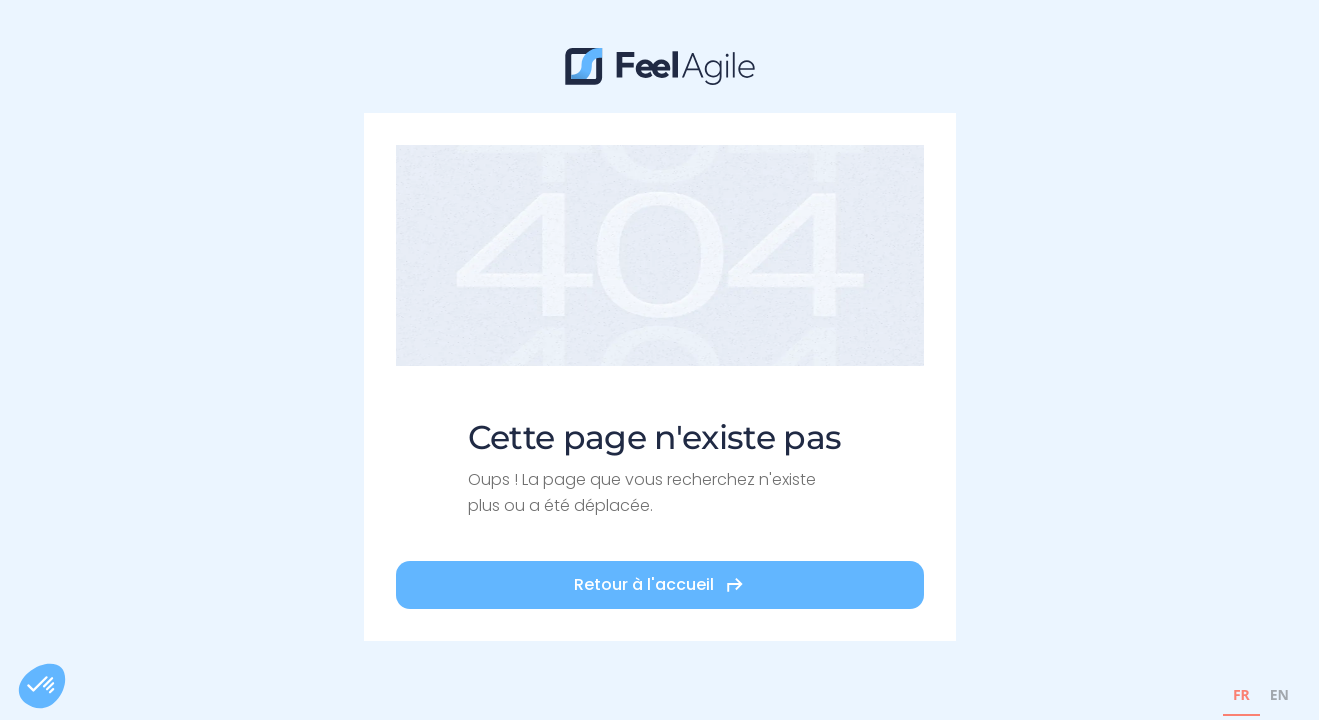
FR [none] (1241, 694)
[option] (1279, 697)
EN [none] (1279, 694)
